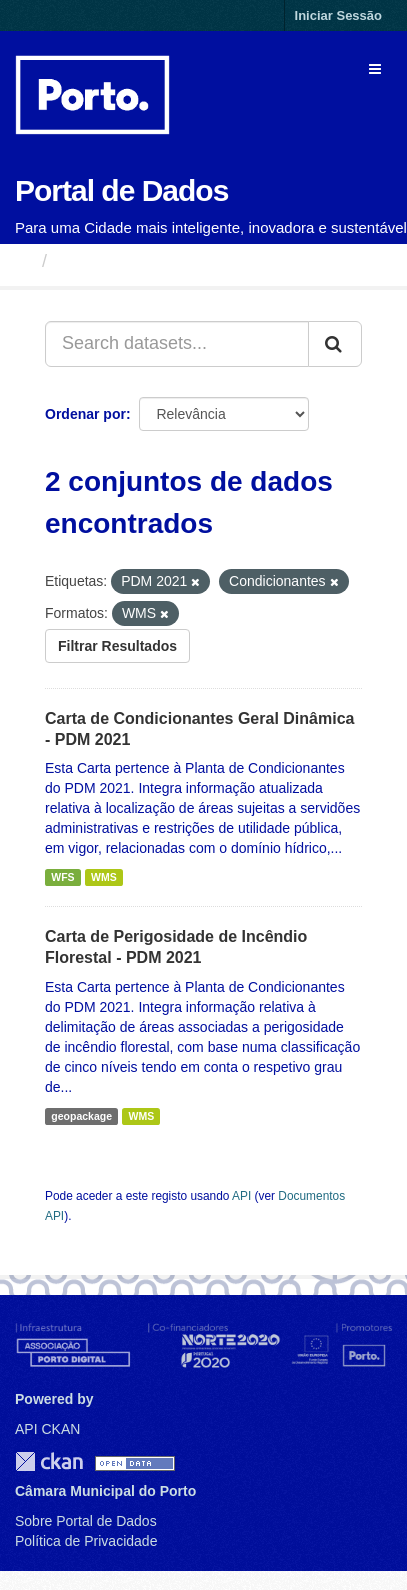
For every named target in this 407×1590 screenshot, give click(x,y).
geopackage (81, 1116)
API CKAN (47, 1429)
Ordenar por (85, 414)
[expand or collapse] (375, 69)
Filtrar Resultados (117, 646)
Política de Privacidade (86, 1541)
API (241, 1196)
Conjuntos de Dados (144, 261)
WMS (104, 877)
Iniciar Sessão (338, 15)
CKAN (49, 1461)
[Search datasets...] (177, 344)
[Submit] (335, 344)
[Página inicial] (23, 261)
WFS (62, 877)
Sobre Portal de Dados (86, 1521)
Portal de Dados (121, 190)
